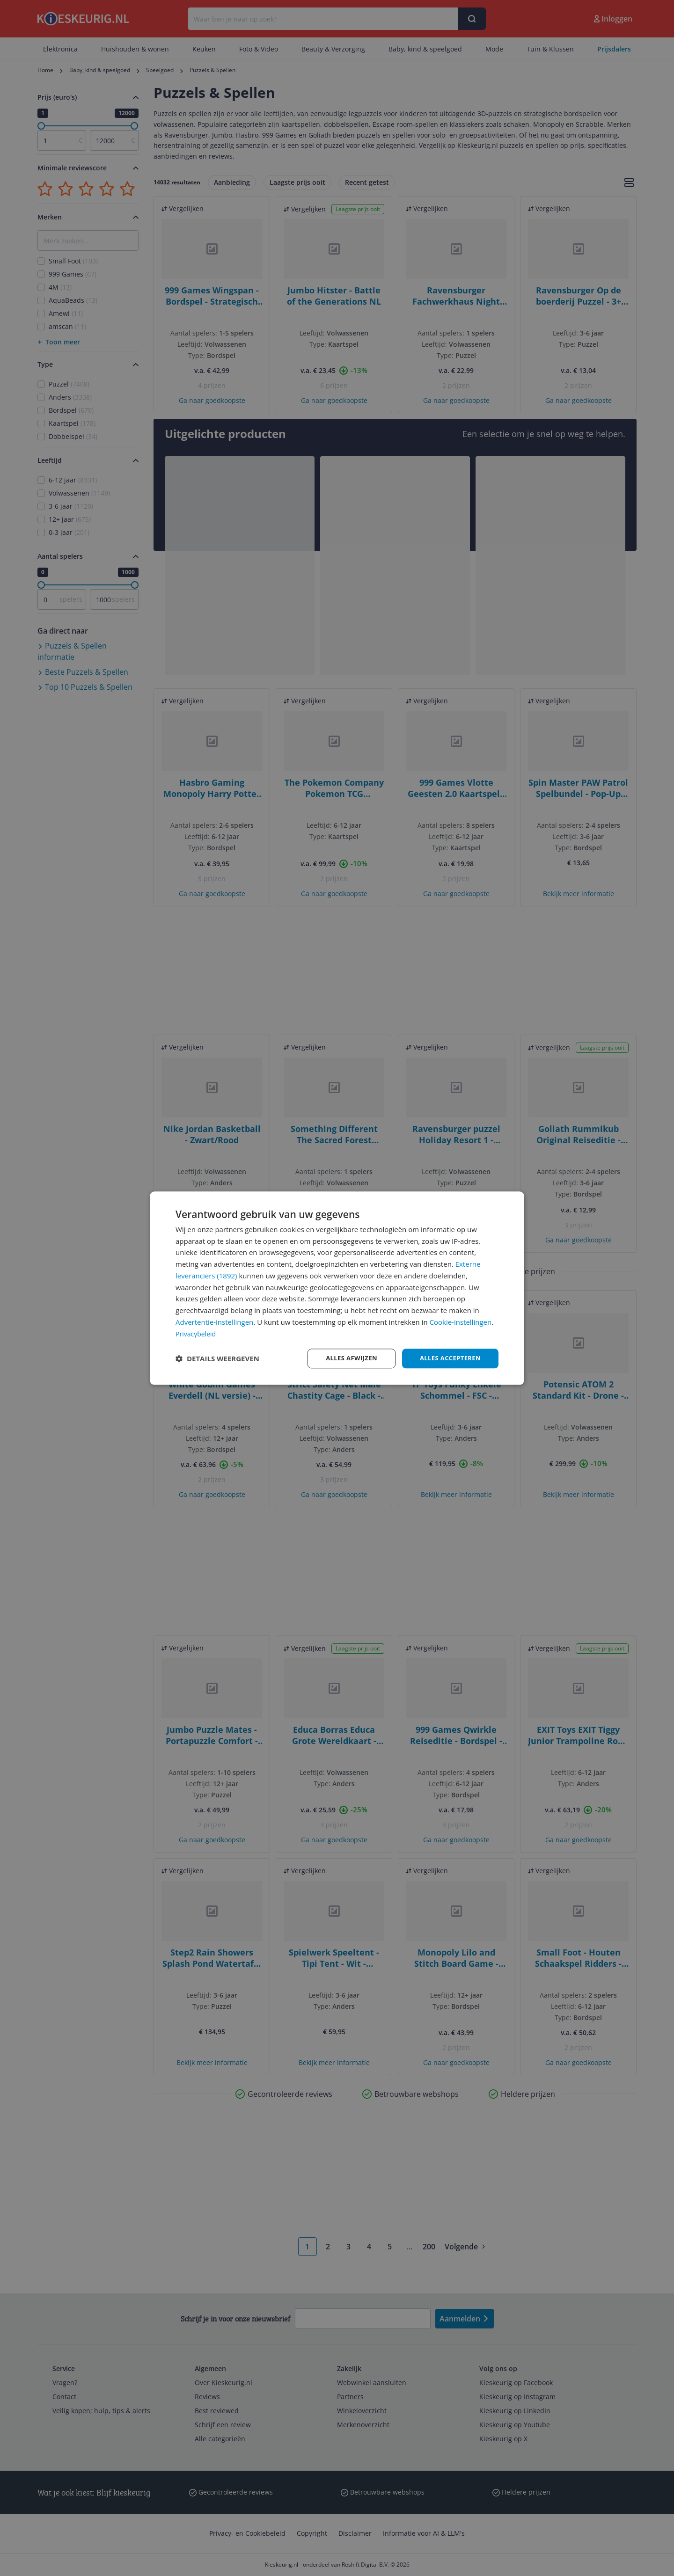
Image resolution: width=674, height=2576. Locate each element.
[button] (217, 1358)
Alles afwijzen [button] (345, 1358)
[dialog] (337, 1288)
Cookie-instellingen (461, 1321)
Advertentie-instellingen (214, 1321)
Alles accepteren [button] (448, 1358)
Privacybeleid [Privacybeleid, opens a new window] (197, 1332)
